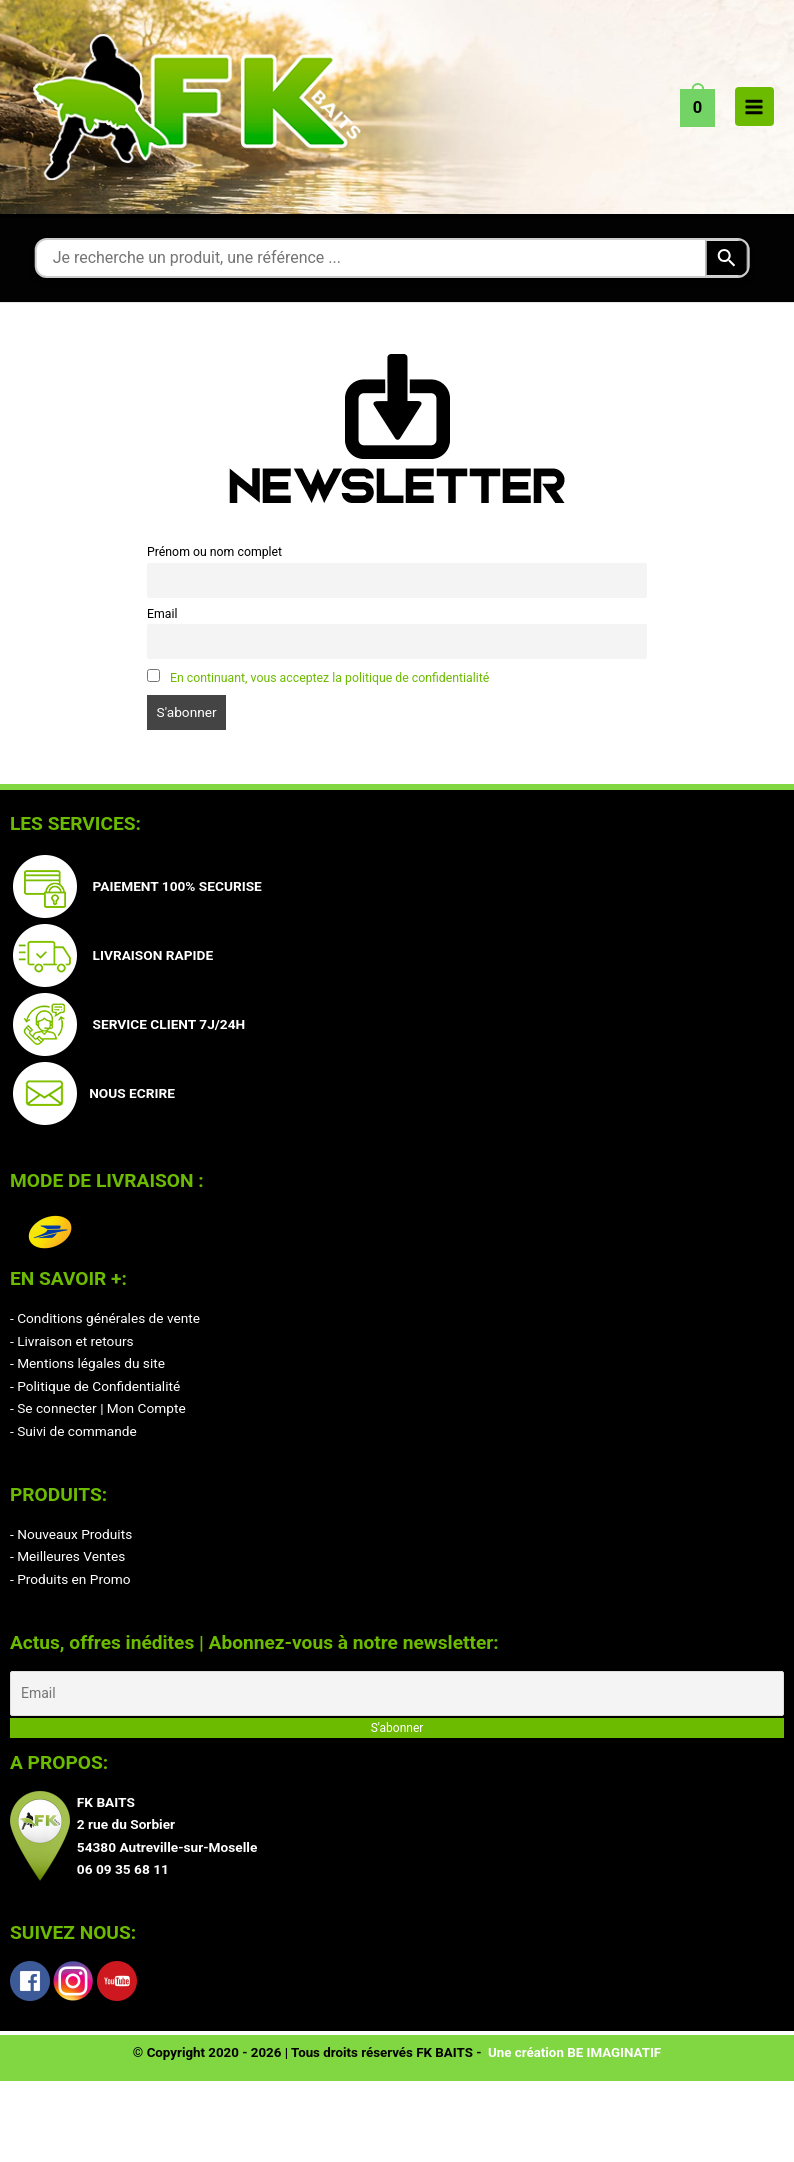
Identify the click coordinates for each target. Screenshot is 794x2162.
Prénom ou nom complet (214, 552)
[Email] (397, 1693)
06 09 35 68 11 (123, 1870)
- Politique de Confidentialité (95, 1386)
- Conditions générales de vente (105, 1318)
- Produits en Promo (70, 1579)
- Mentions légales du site (87, 1363)
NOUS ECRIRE (128, 1093)
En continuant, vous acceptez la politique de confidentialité (329, 678)
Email (162, 614)
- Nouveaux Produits (71, 1534)
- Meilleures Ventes (67, 1556)
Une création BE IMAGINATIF (574, 2053)
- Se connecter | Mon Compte (98, 1408)
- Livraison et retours (72, 1341)
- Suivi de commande (73, 1431)
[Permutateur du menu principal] (754, 106)
